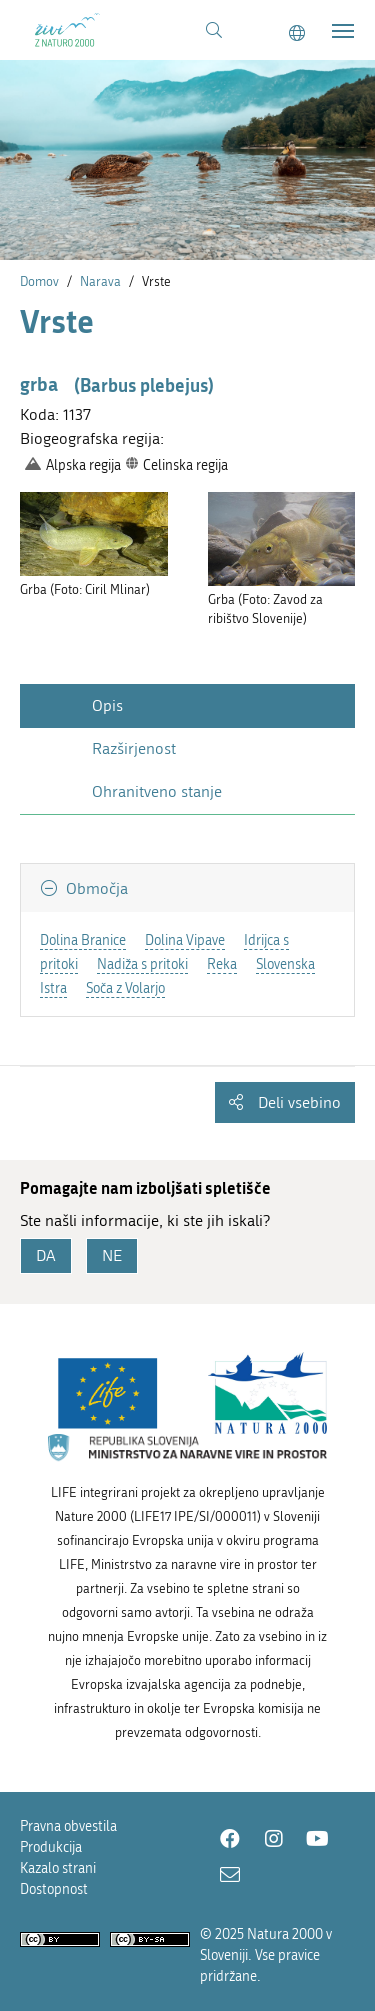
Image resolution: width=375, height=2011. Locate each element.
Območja (95, 888)
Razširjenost (134, 748)
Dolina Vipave (185, 940)
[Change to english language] (297, 33)
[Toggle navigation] (343, 31)
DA (46, 1255)
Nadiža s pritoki (142, 964)
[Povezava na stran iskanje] (214, 31)
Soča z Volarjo (125, 988)
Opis (107, 705)
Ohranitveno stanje (157, 791)
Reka (222, 964)
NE (112, 1255)
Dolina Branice (83, 940)
